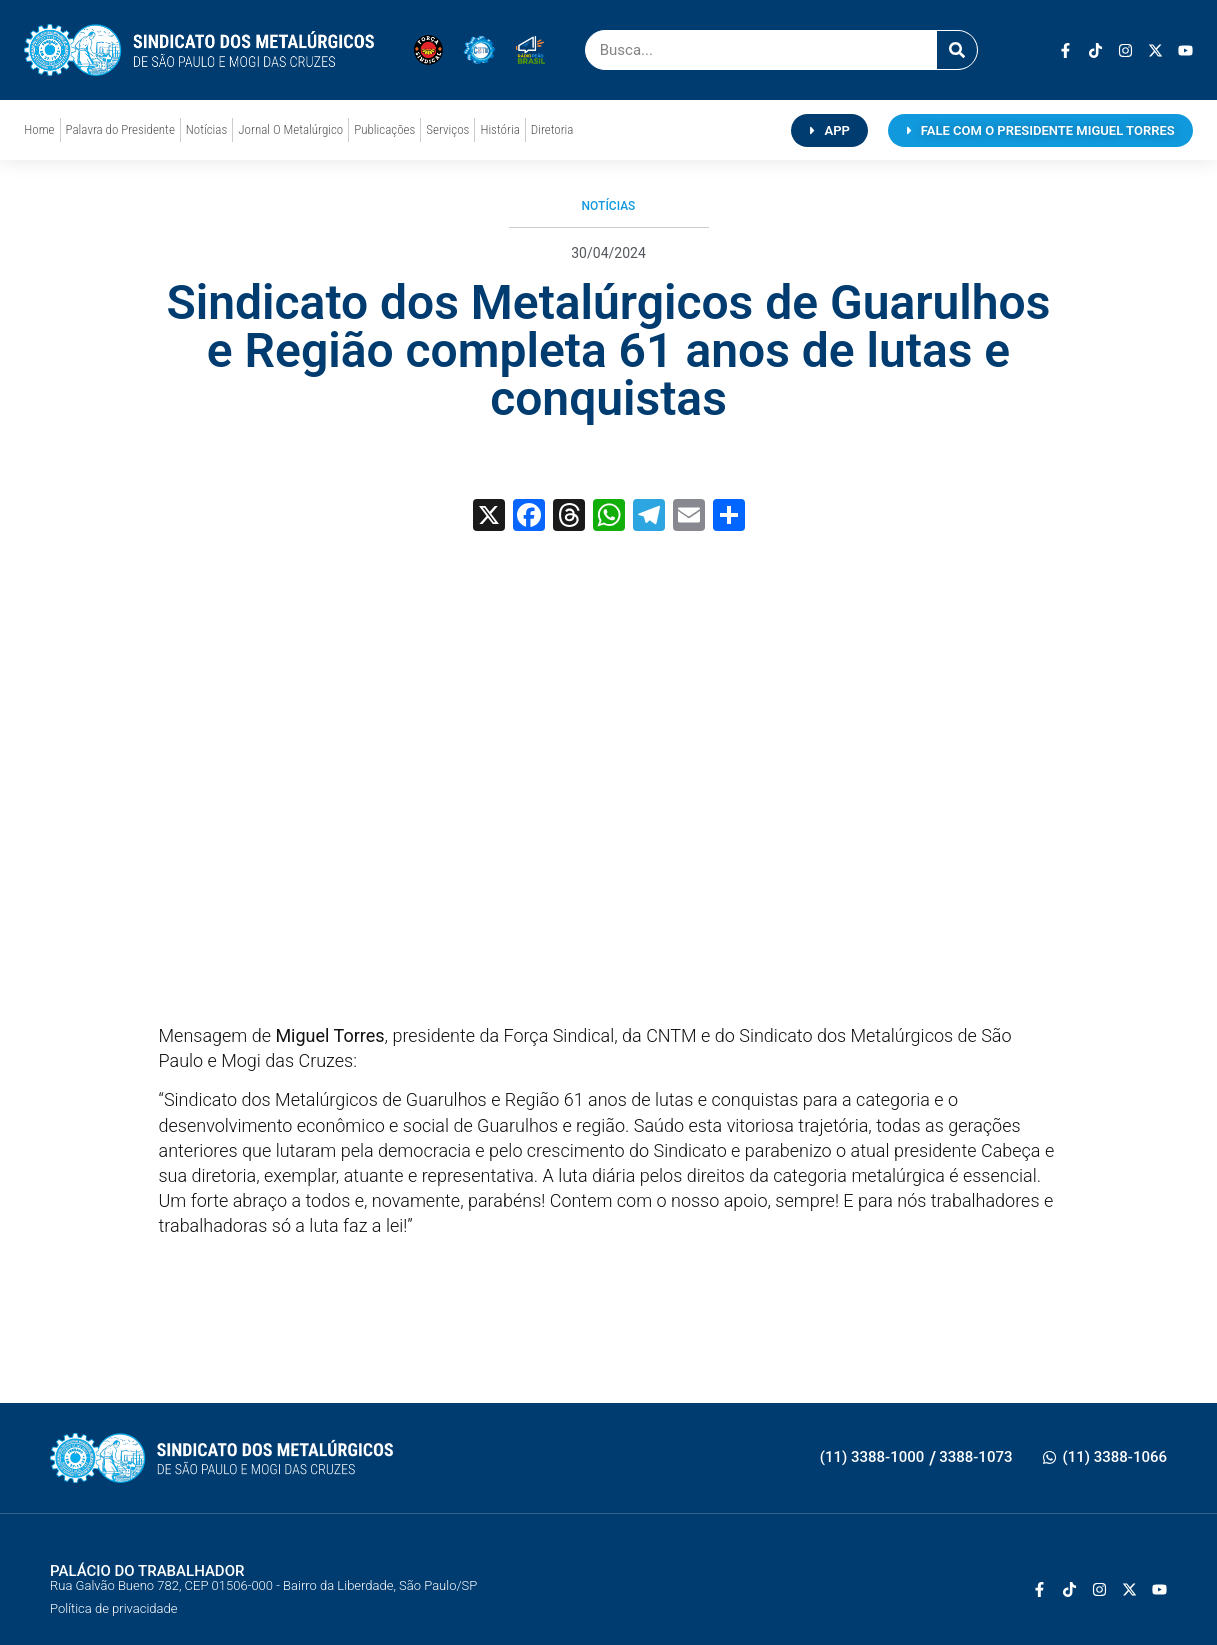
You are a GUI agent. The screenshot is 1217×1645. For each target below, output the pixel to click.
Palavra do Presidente (120, 129)
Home (39, 129)
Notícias (206, 129)
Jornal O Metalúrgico (290, 129)
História (499, 129)
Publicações (384, 129)
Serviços (447, 129)
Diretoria (552, 129)
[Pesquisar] (957, 50)
